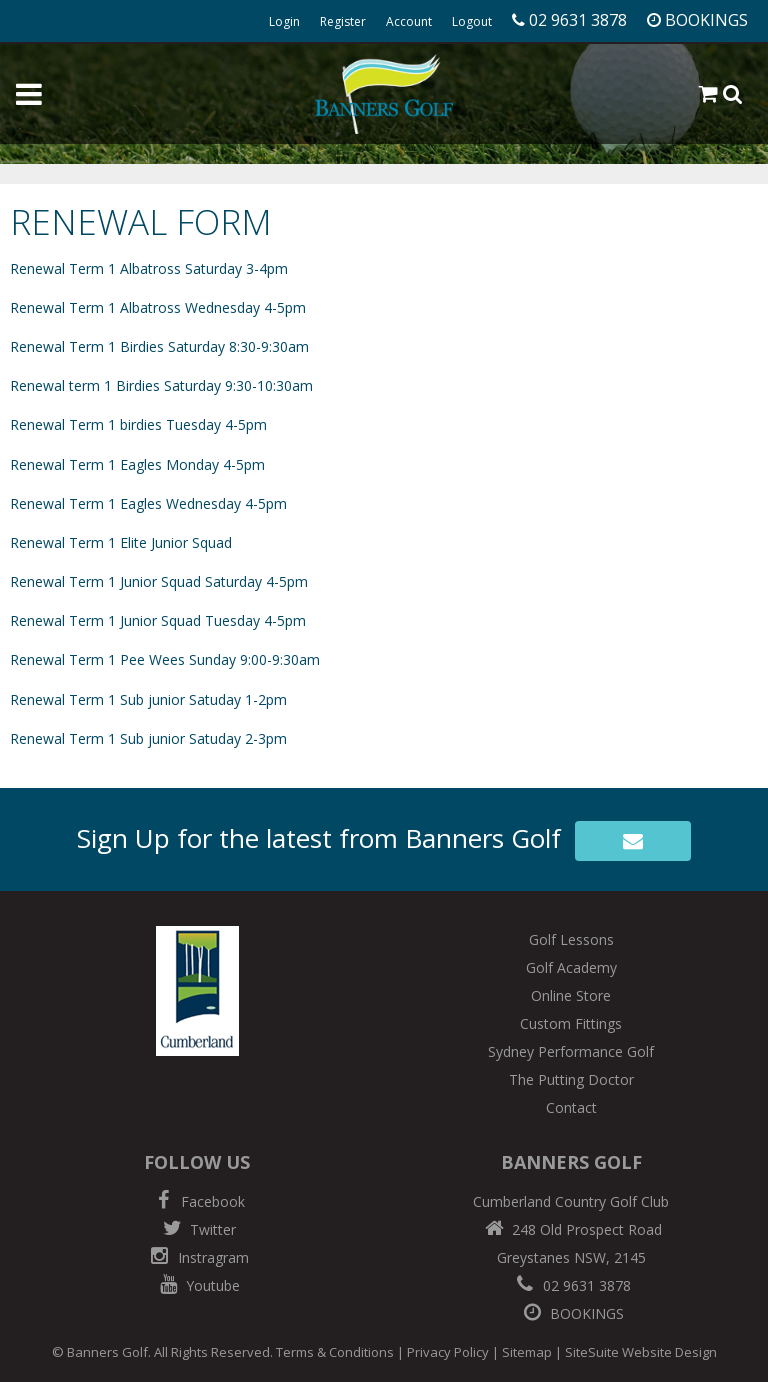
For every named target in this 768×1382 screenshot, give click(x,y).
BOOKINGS (571, 1313)
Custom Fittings (571, 1023)
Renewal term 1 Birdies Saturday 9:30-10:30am (161, 385)
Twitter (197, 1229)
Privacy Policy (448, 1352)
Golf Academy (571, 967)
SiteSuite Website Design (641, 1352)
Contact (571, 1107)
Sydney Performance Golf (571, 1051)
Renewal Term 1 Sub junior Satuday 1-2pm (148, 699)
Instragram (197, 1257)
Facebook (197, 1201)
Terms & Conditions (335, 1352)
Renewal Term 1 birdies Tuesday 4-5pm (138, 424)
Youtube (197, 1285)
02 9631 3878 (571, 1285)
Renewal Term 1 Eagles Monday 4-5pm (137, 464)
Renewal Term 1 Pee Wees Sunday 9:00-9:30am (165, 659)
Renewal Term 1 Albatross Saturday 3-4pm (149, 268)
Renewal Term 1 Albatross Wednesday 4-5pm (158, 307)
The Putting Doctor (571, 1079)
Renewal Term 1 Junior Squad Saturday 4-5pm (159, 581)
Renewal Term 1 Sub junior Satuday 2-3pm (148, 738)
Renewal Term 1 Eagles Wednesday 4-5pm (148, 503)
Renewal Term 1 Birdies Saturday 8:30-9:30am (159, 346)
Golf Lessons (571, 939)
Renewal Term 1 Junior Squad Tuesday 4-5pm (158, 620)
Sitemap (527, 1352)
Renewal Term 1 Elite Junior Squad (121, 542)
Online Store (571, 995)
